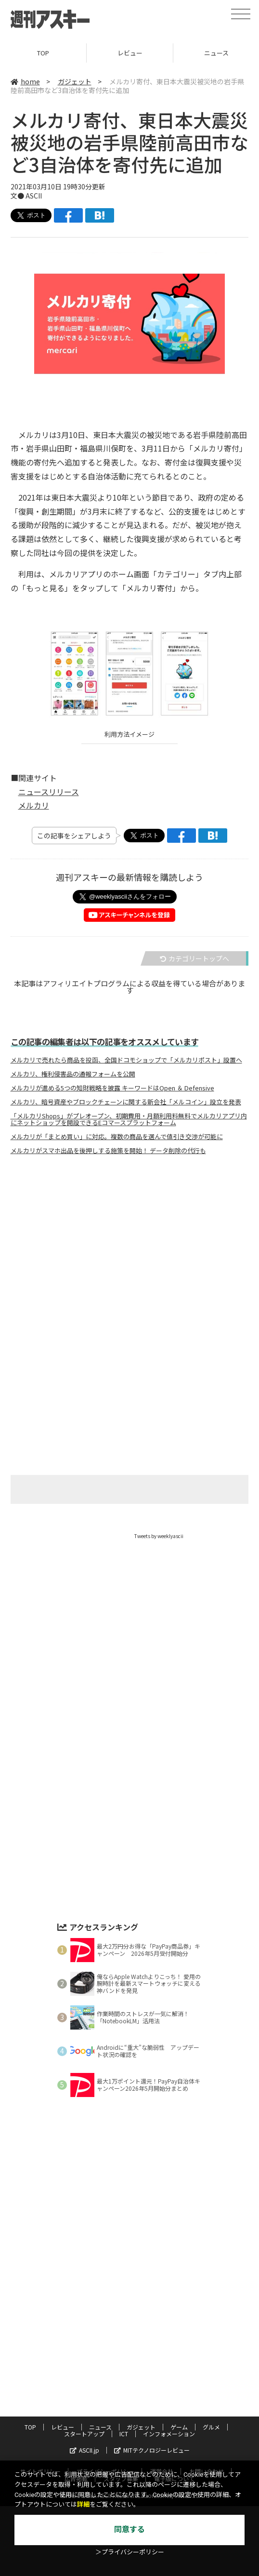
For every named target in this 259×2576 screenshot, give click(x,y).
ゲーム (179, 2427)
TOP (43, 52)
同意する (129, 2529)
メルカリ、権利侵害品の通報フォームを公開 (73, 1074)
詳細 (83, 2504)
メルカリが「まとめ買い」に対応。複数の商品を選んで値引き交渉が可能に (117, 1136)
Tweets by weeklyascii (158, 1536)
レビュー (129, 52)
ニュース (100, 2427)
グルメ (211, 2427)
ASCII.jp (84, 2450)
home (25, 81)
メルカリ (33, 805)
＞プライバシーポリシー (129, 2552)
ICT (123, 2434)
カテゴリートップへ (194, 958)
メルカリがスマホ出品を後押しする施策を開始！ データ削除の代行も (108, 1150)
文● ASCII (26, 195)
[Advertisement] (129, 1257)
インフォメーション (169, 2434)
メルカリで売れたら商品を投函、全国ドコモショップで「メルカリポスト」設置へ (126, 1060)
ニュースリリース (48, 791)
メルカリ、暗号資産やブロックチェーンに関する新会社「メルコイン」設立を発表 (126, 1102)
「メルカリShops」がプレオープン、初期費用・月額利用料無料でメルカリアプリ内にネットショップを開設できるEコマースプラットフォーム (129, 1119)
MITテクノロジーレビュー (152, 2450)
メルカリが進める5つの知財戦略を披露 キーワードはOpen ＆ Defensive (112, 1088)
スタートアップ (84, 2434)
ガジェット (74, 81)
